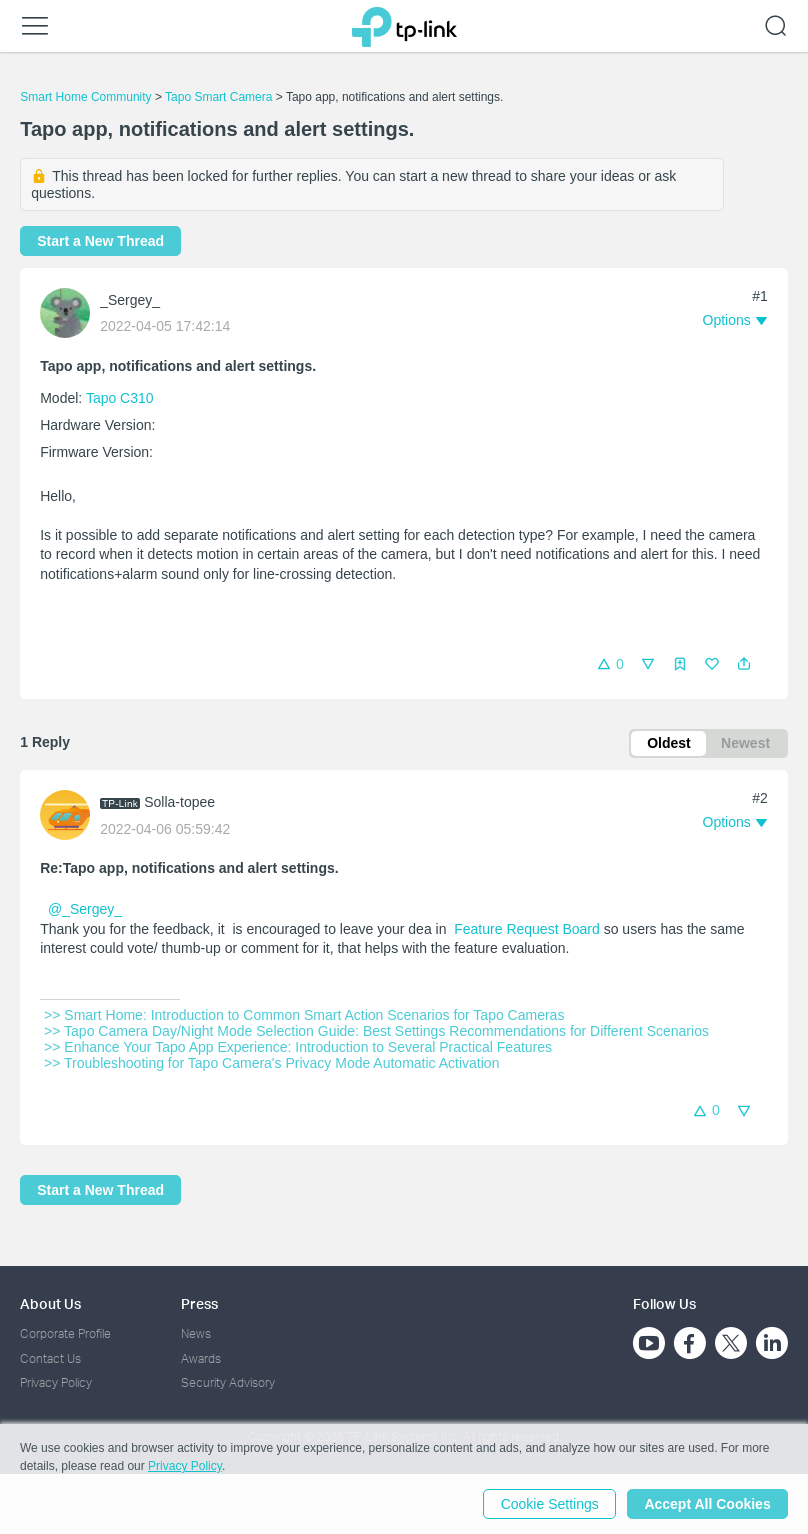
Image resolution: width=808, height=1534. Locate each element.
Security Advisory (228, 1382)
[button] (744, 664)
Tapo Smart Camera (218, 97)
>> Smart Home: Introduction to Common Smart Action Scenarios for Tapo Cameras (304, 1015)
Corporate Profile (65, 1333)
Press (199, 1303)
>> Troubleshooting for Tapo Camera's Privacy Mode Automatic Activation (271, 1063)
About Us (50, 1303)
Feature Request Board (527, 929)
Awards (201, 1358)
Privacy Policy (56, 1382)
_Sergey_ (130, 300)
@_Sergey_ (85, 910)
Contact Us (50, 1358)
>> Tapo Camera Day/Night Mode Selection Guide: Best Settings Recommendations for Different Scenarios (376, 1031)
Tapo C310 (120, 398)
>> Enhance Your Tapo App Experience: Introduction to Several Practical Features (298, 1047)
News (196, 1333)
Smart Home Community (85, 97)
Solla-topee (179, 802)
